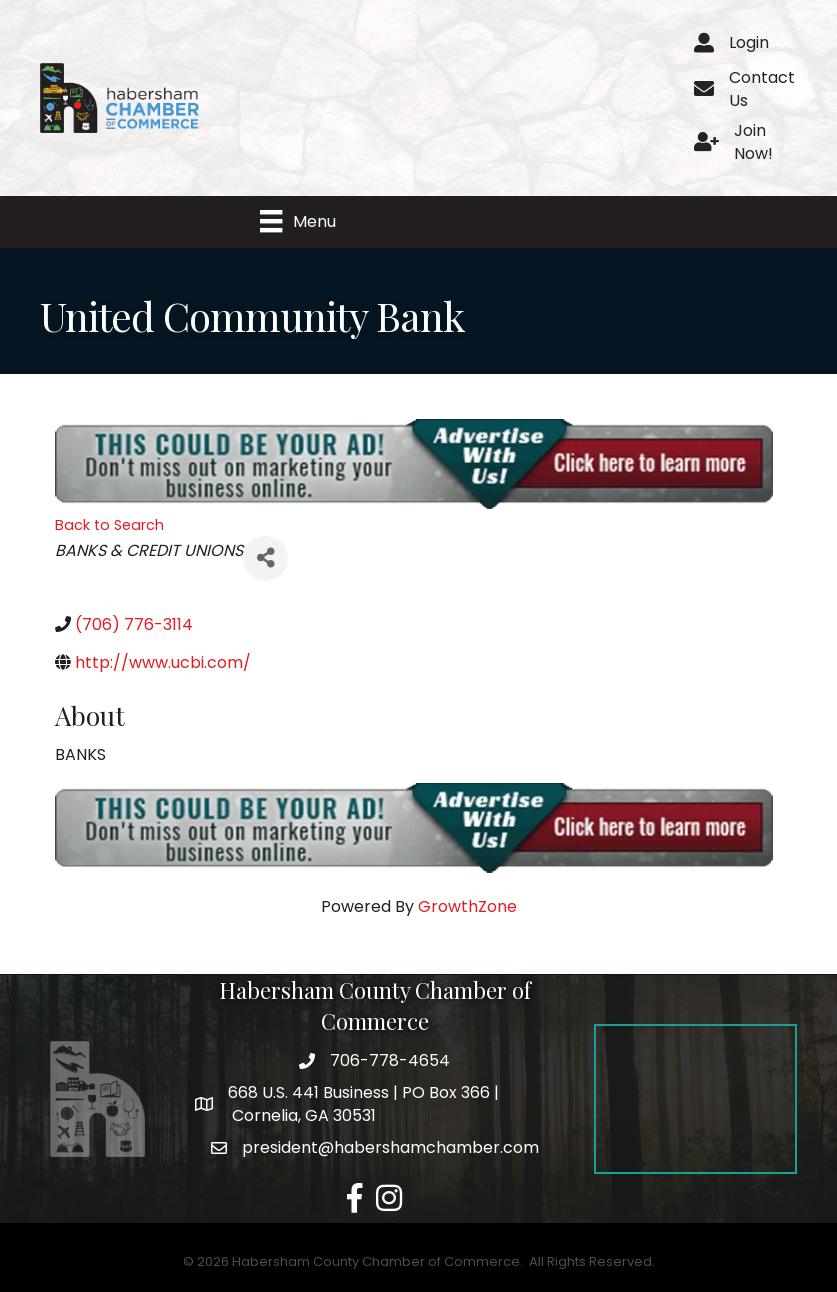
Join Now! (753, 142)
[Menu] (298, 222)
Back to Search (109, 526)
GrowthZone (467, 907)
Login (749, 42)
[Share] (265, 559)
